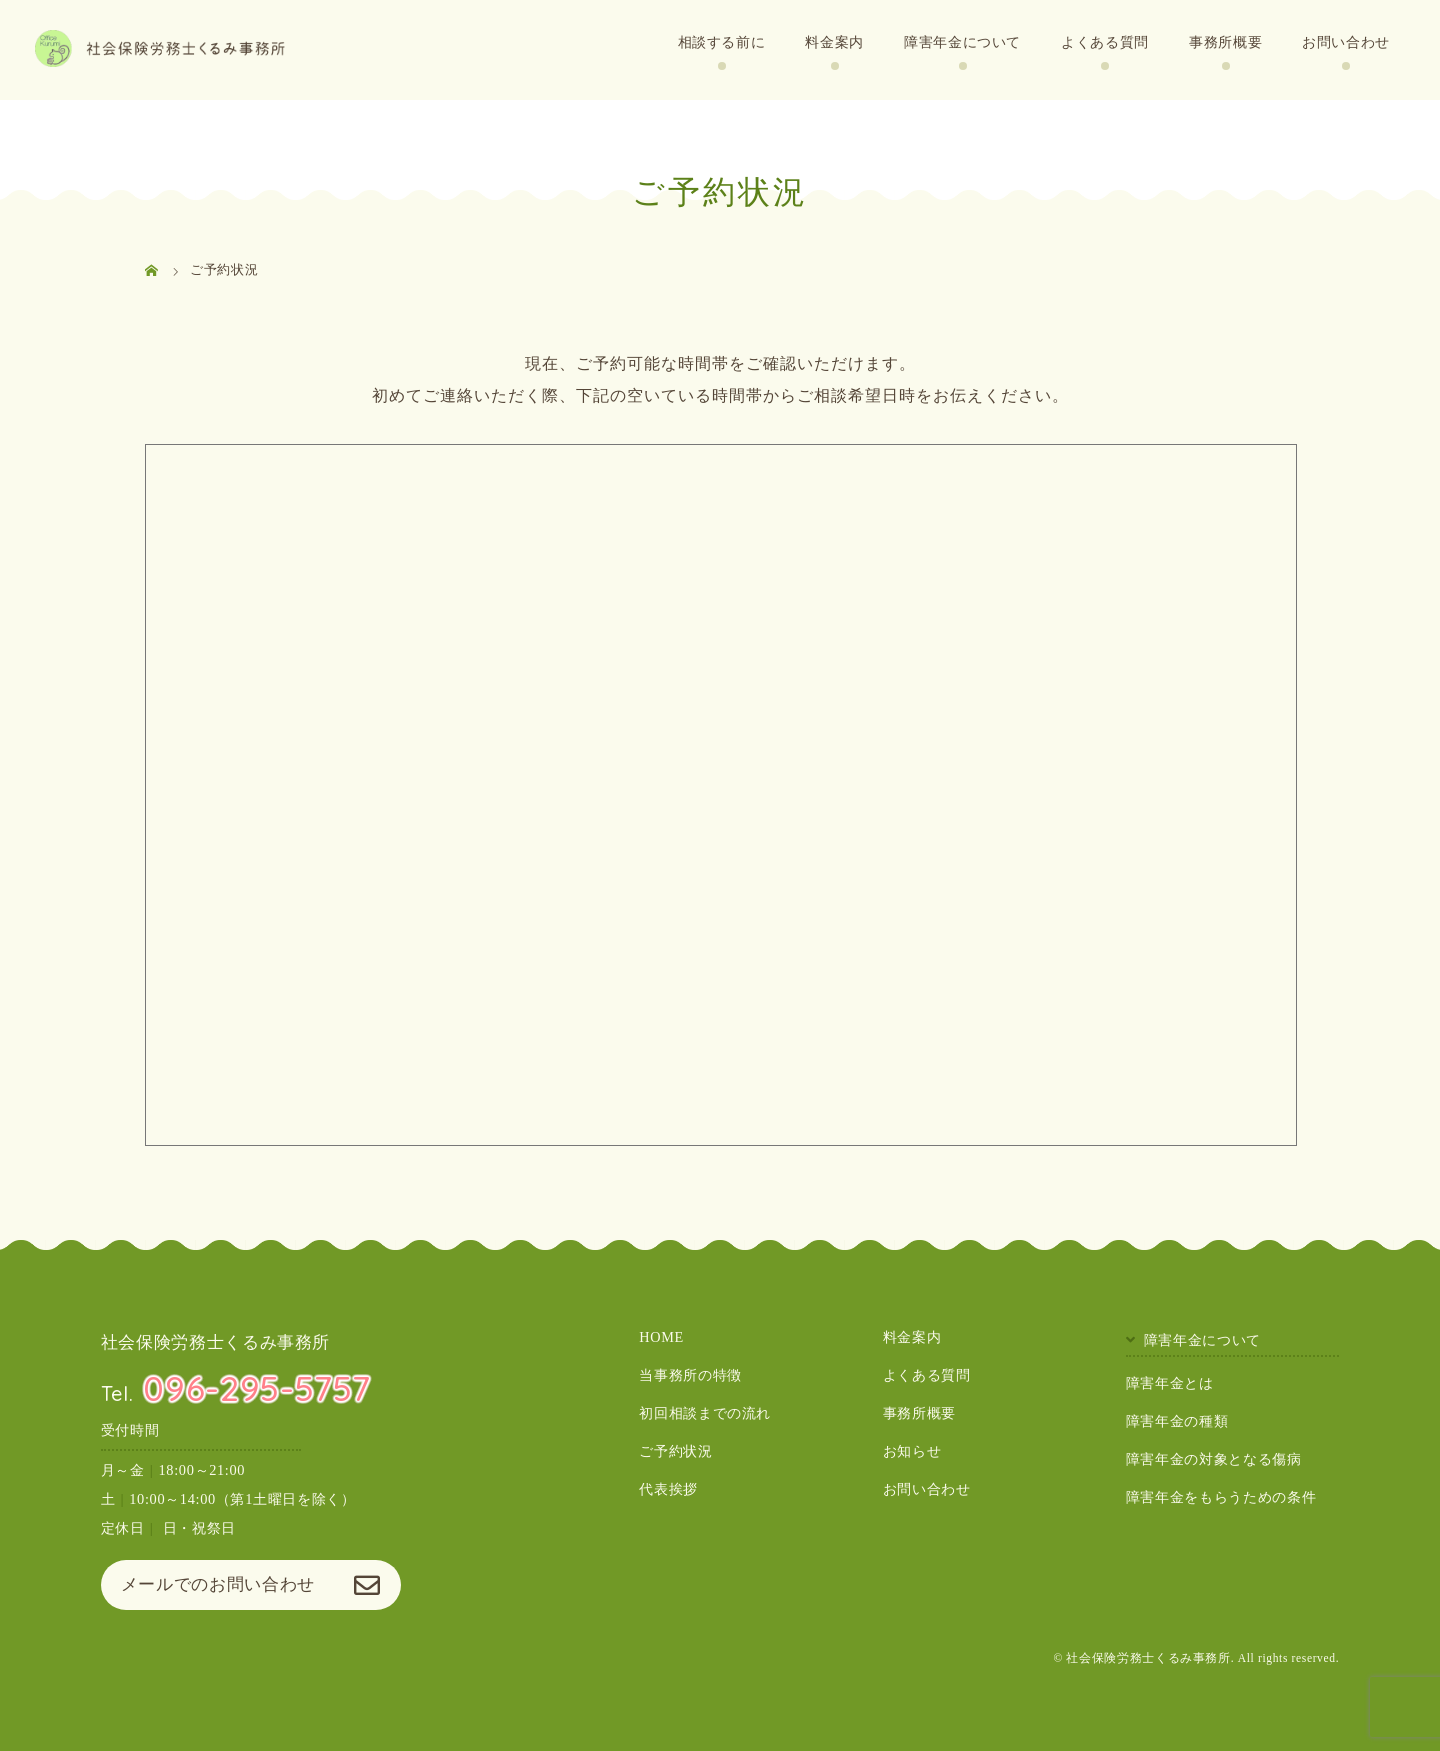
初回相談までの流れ (705, 1413)
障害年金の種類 (1177, 1421)
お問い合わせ (1346, 42)
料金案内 (834, 42)
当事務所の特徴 (690, 1375)
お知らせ (912, 1452)
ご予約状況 (675, 1452)
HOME (661, 1337)
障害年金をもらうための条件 (1221, 1497)
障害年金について (962, 42)
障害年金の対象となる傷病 (1214, 1459)
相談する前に (722, 42)
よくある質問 (1105, 42)
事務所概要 (1225, 42)
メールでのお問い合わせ (218, 1584)
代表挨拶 (668, 1490)
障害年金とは (1170, 1383)
